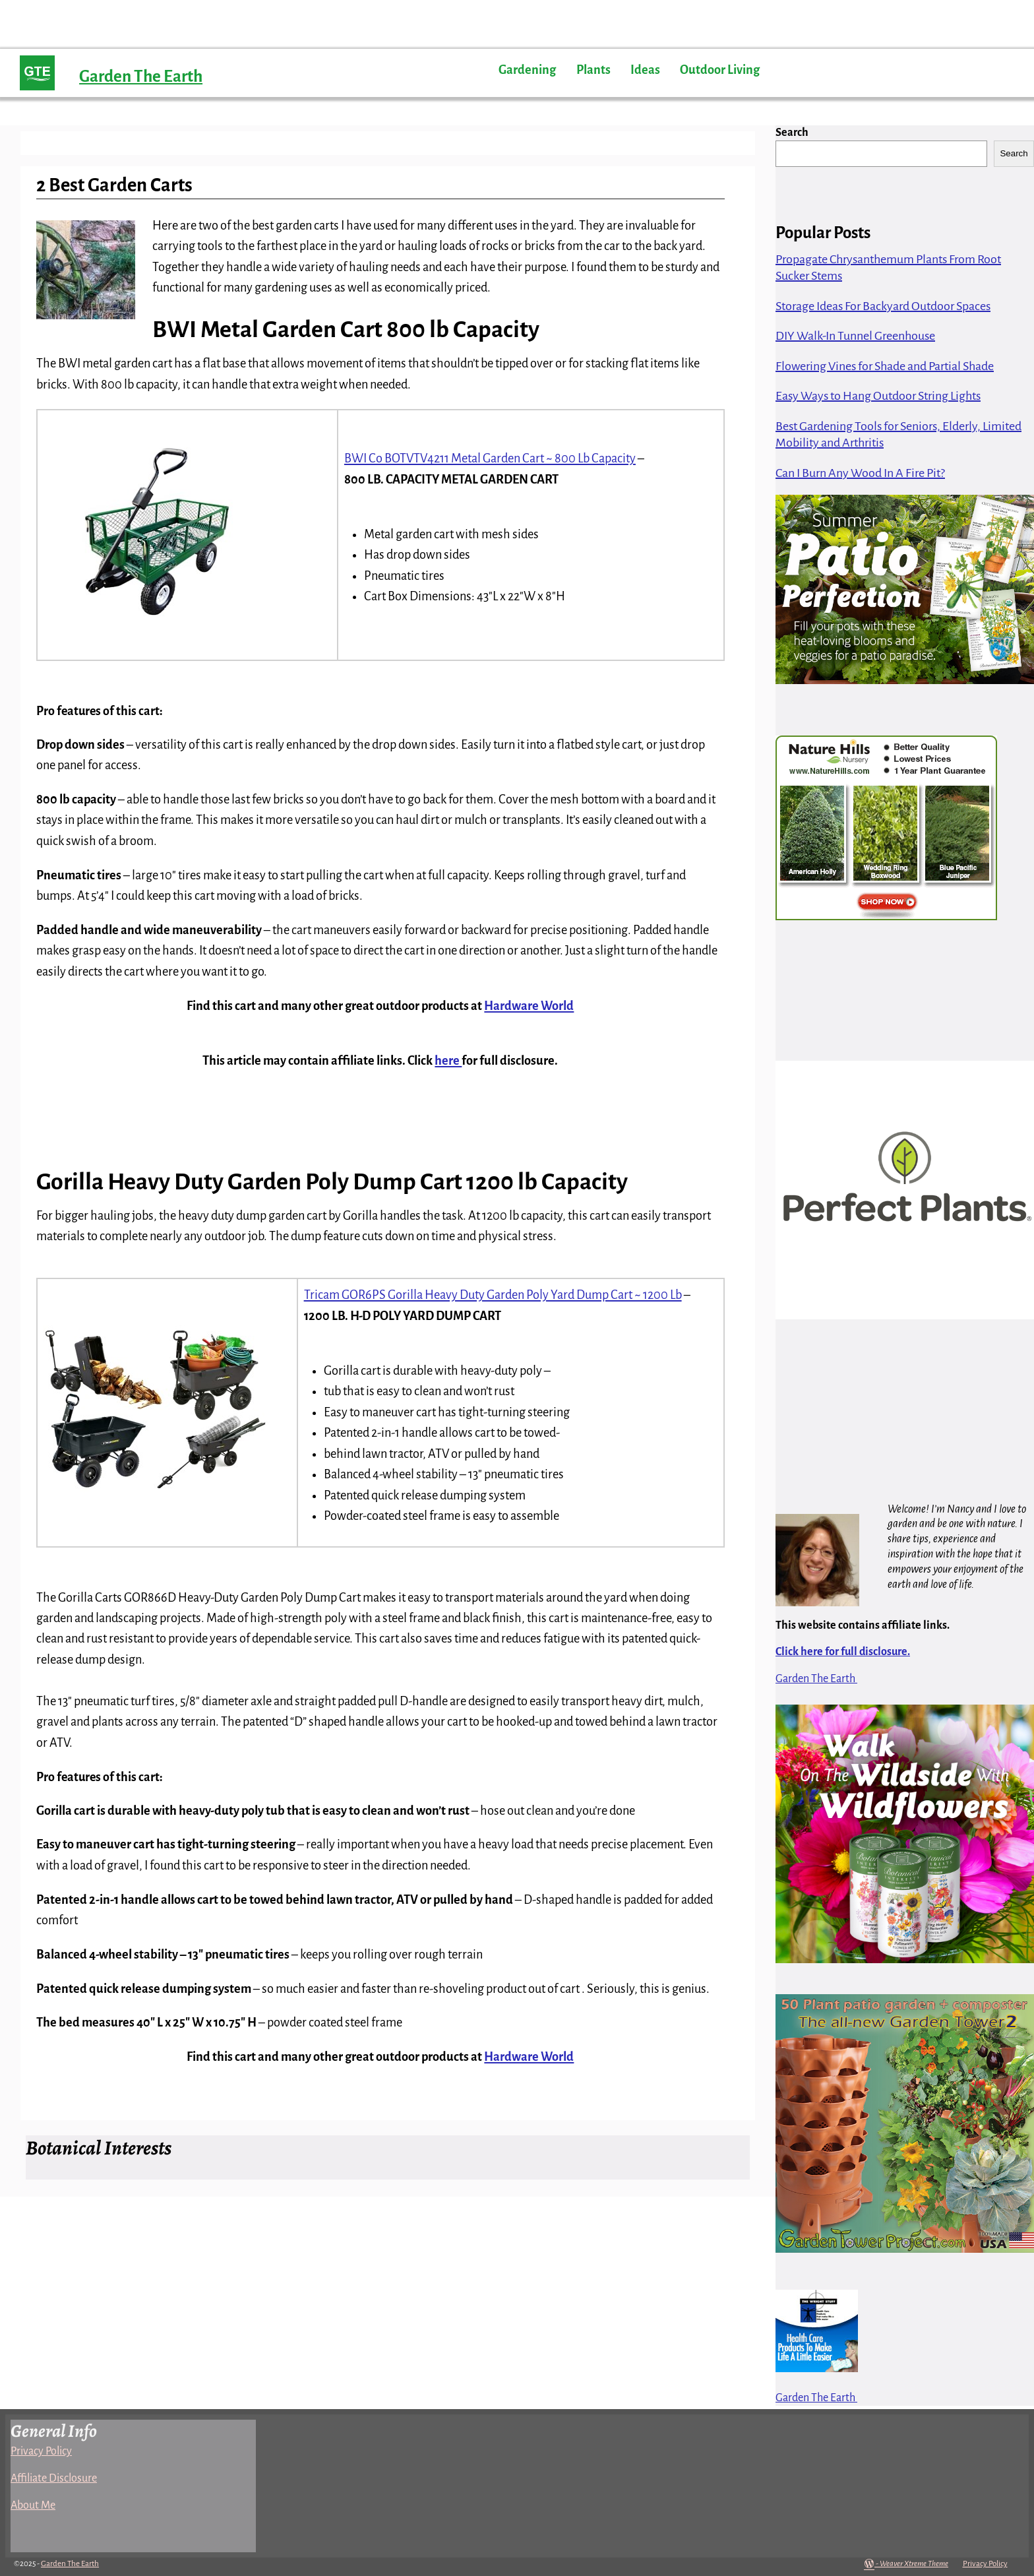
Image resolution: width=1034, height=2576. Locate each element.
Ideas (645, 70)
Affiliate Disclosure (54, 2478)
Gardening (527, 70)
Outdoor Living (720, 70)
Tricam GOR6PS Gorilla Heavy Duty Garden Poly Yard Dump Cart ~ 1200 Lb (493, 1295)
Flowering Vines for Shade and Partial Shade (885, 366)
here (448, 1060)
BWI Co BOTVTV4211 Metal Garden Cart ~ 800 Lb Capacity (490, 458)
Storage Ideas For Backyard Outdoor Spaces (883, 306)
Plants (593, 70)
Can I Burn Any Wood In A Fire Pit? (860, 473)
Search (792, 133)
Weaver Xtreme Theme (914, 2564)
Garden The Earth (140, 76)
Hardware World (529, 1006)
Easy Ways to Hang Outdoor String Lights (878, 395)
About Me (33, 2505)
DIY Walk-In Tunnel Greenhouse (855, 335)
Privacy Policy (41, 2451)
